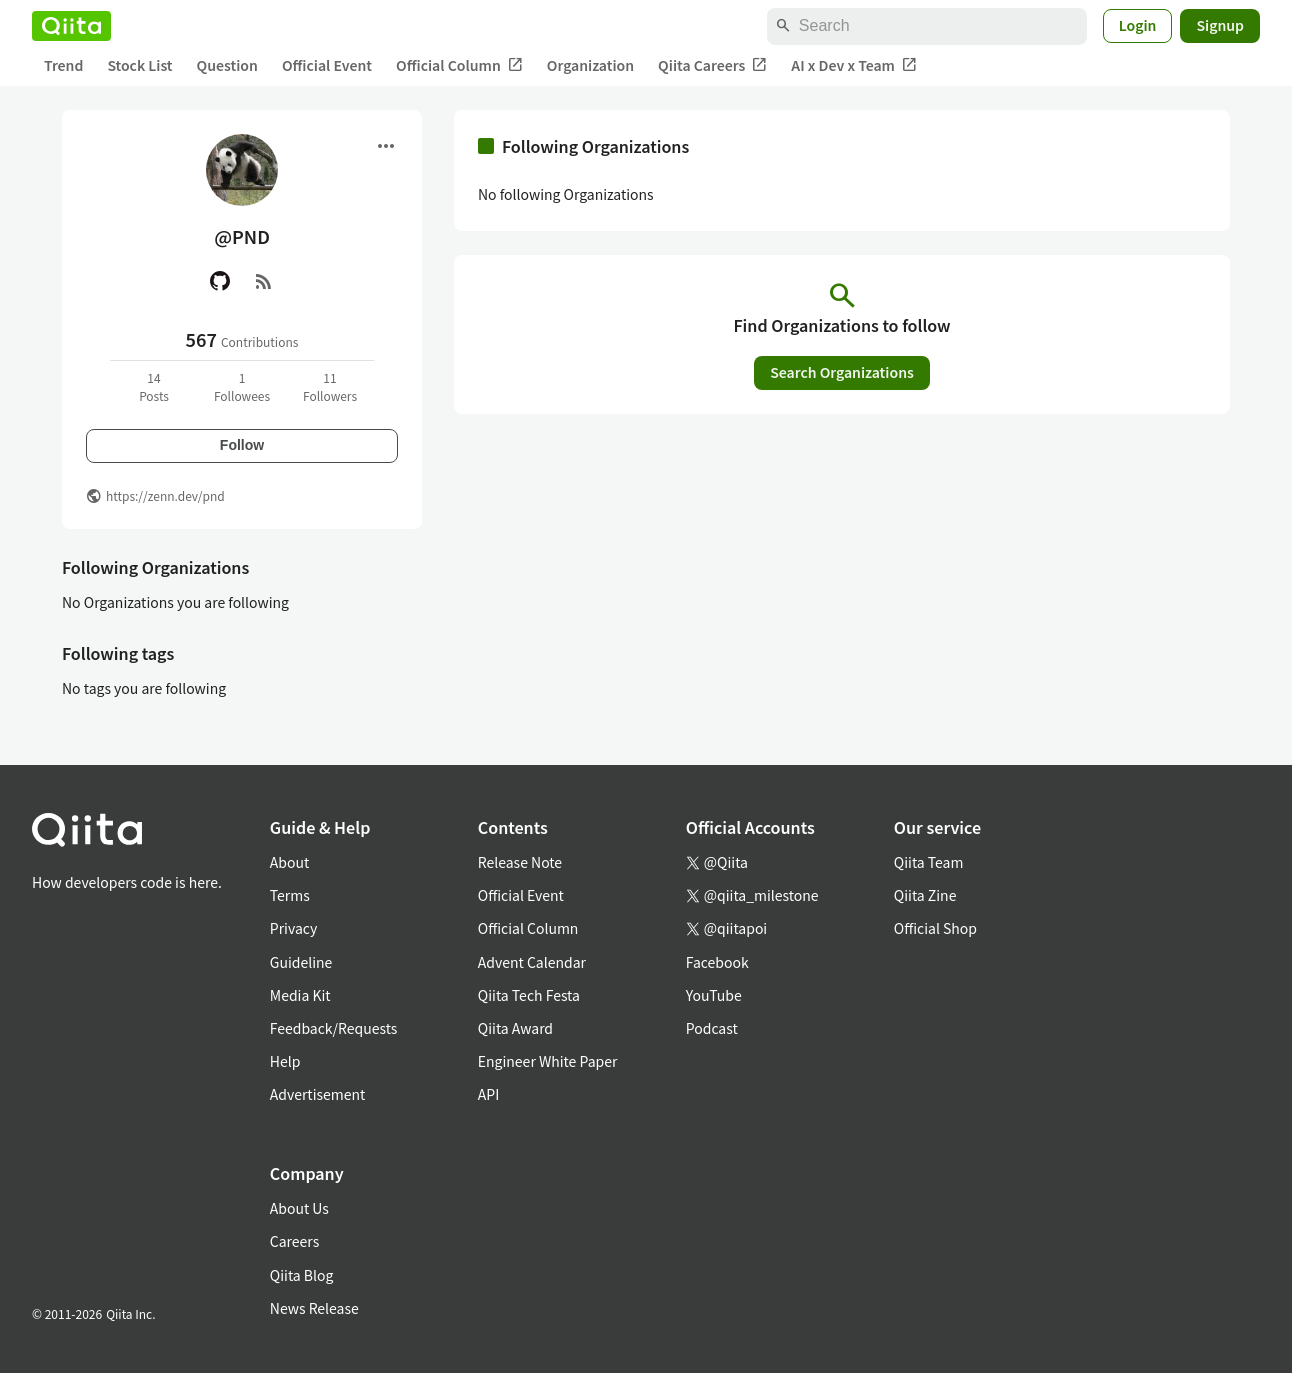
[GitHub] (220, 281)
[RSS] (264, 281)
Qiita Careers (712, 65)
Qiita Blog (302, 1275)
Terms (290, 895)
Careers (294, 1241)
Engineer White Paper (548, 1061)
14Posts (154, 386)
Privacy (293, 928)
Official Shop (935, 928)
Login (1138, 25)
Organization (590, 65)
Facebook (717, 962)
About (289, 862)
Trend (63, 65)
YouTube (714, 995)
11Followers (330, 386)
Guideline (301, 962)
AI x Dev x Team (854, 65)
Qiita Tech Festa (529, 995)
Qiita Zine (925, 895)
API (488, 1094)
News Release (314, 1308)
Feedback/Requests (334, 1028)
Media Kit (300, 995)
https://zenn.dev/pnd (165, 495)
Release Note (520, 862)
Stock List (139, 65)
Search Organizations (842, 372)
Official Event (327, 65)
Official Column (459, 65)
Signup (1220, 25)
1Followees (242, 386)
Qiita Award (515, 1028)
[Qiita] (71, 26)
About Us (299, 1208)
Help (285, 1061)
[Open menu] (386, 146)
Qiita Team (929, 862)
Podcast (712, 1028)
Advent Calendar (532, 962)
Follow (242, 445)
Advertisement (318, 1094)
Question (227, 65)
